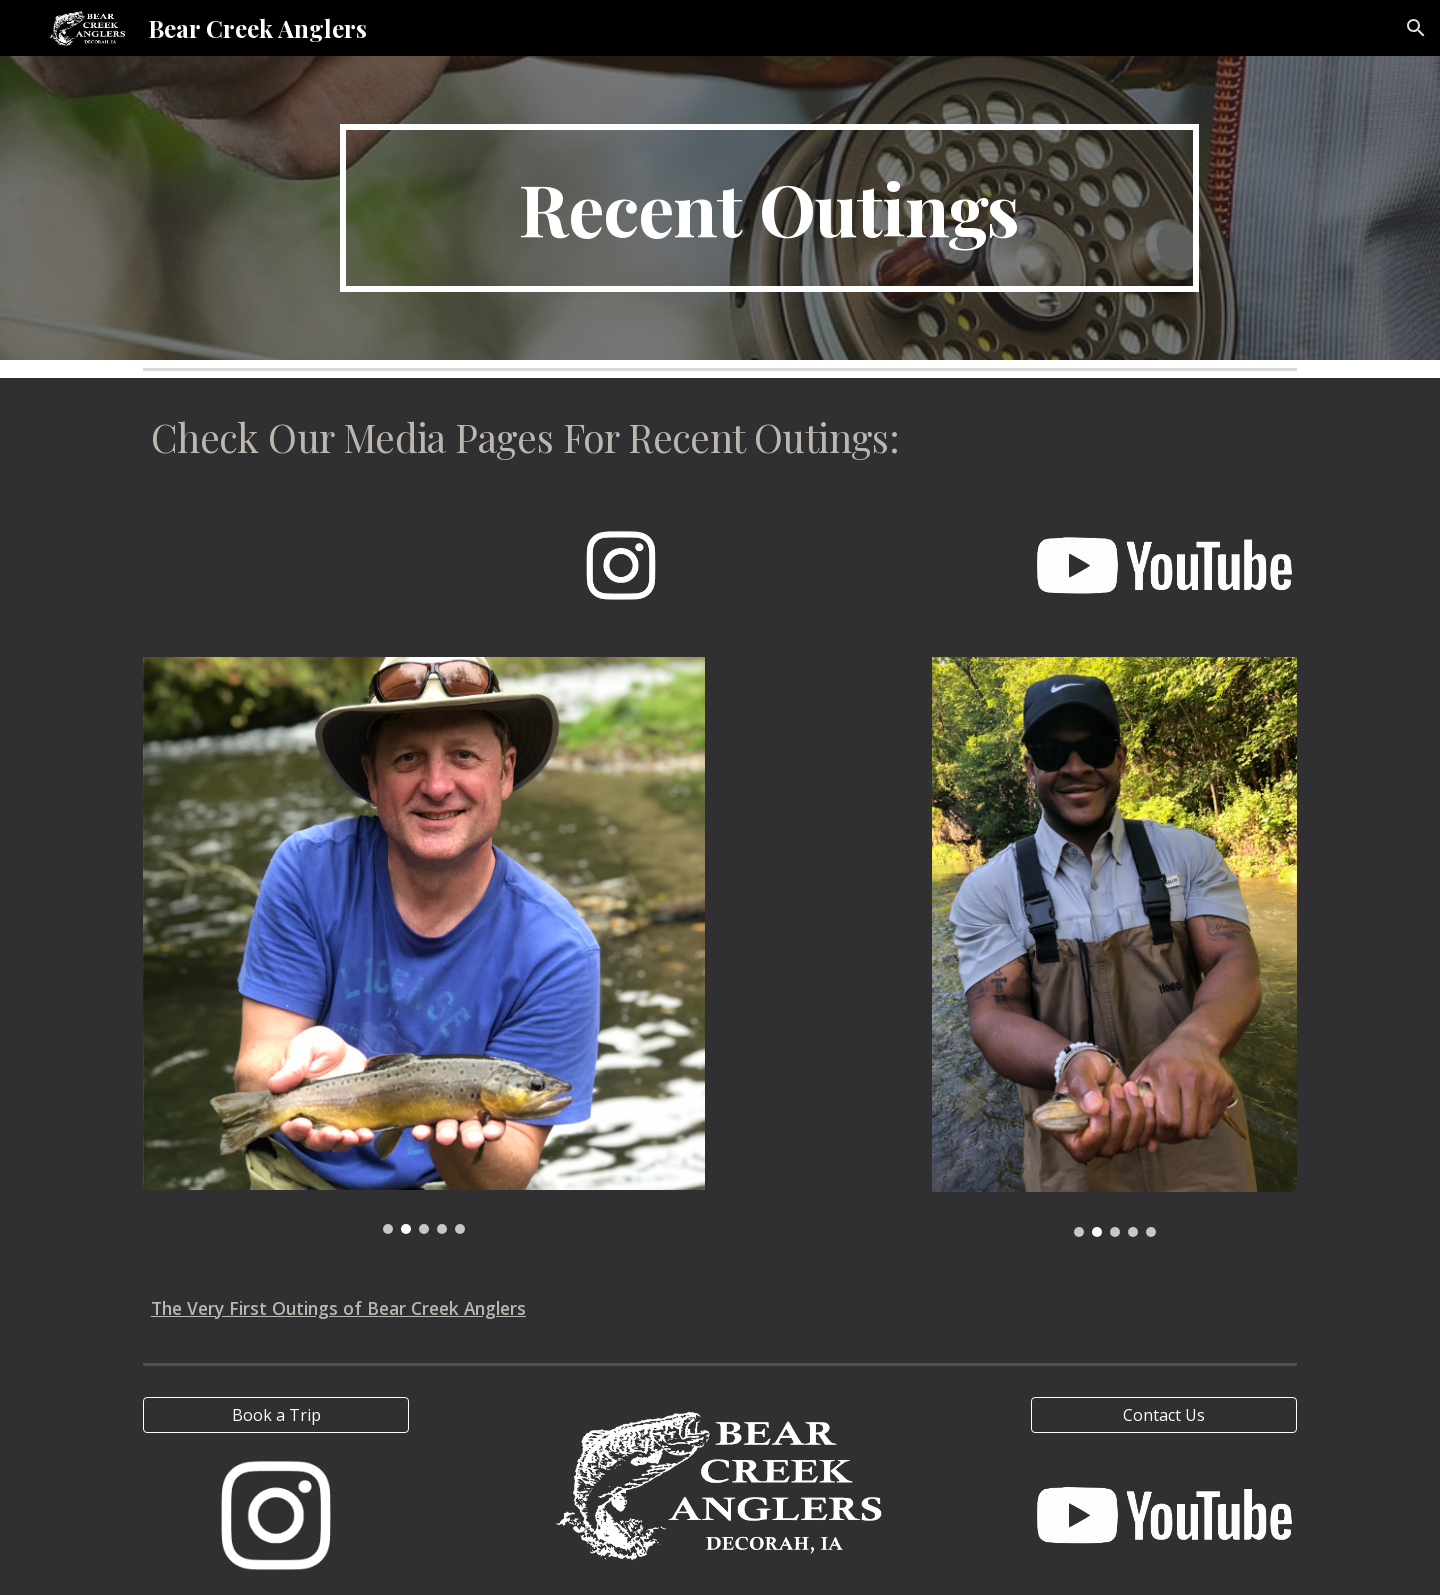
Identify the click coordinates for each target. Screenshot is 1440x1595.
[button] (1416, 28)
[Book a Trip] (276, 1415)
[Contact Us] (1164, 1415)
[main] (769, 208)
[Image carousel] (424, 945)
